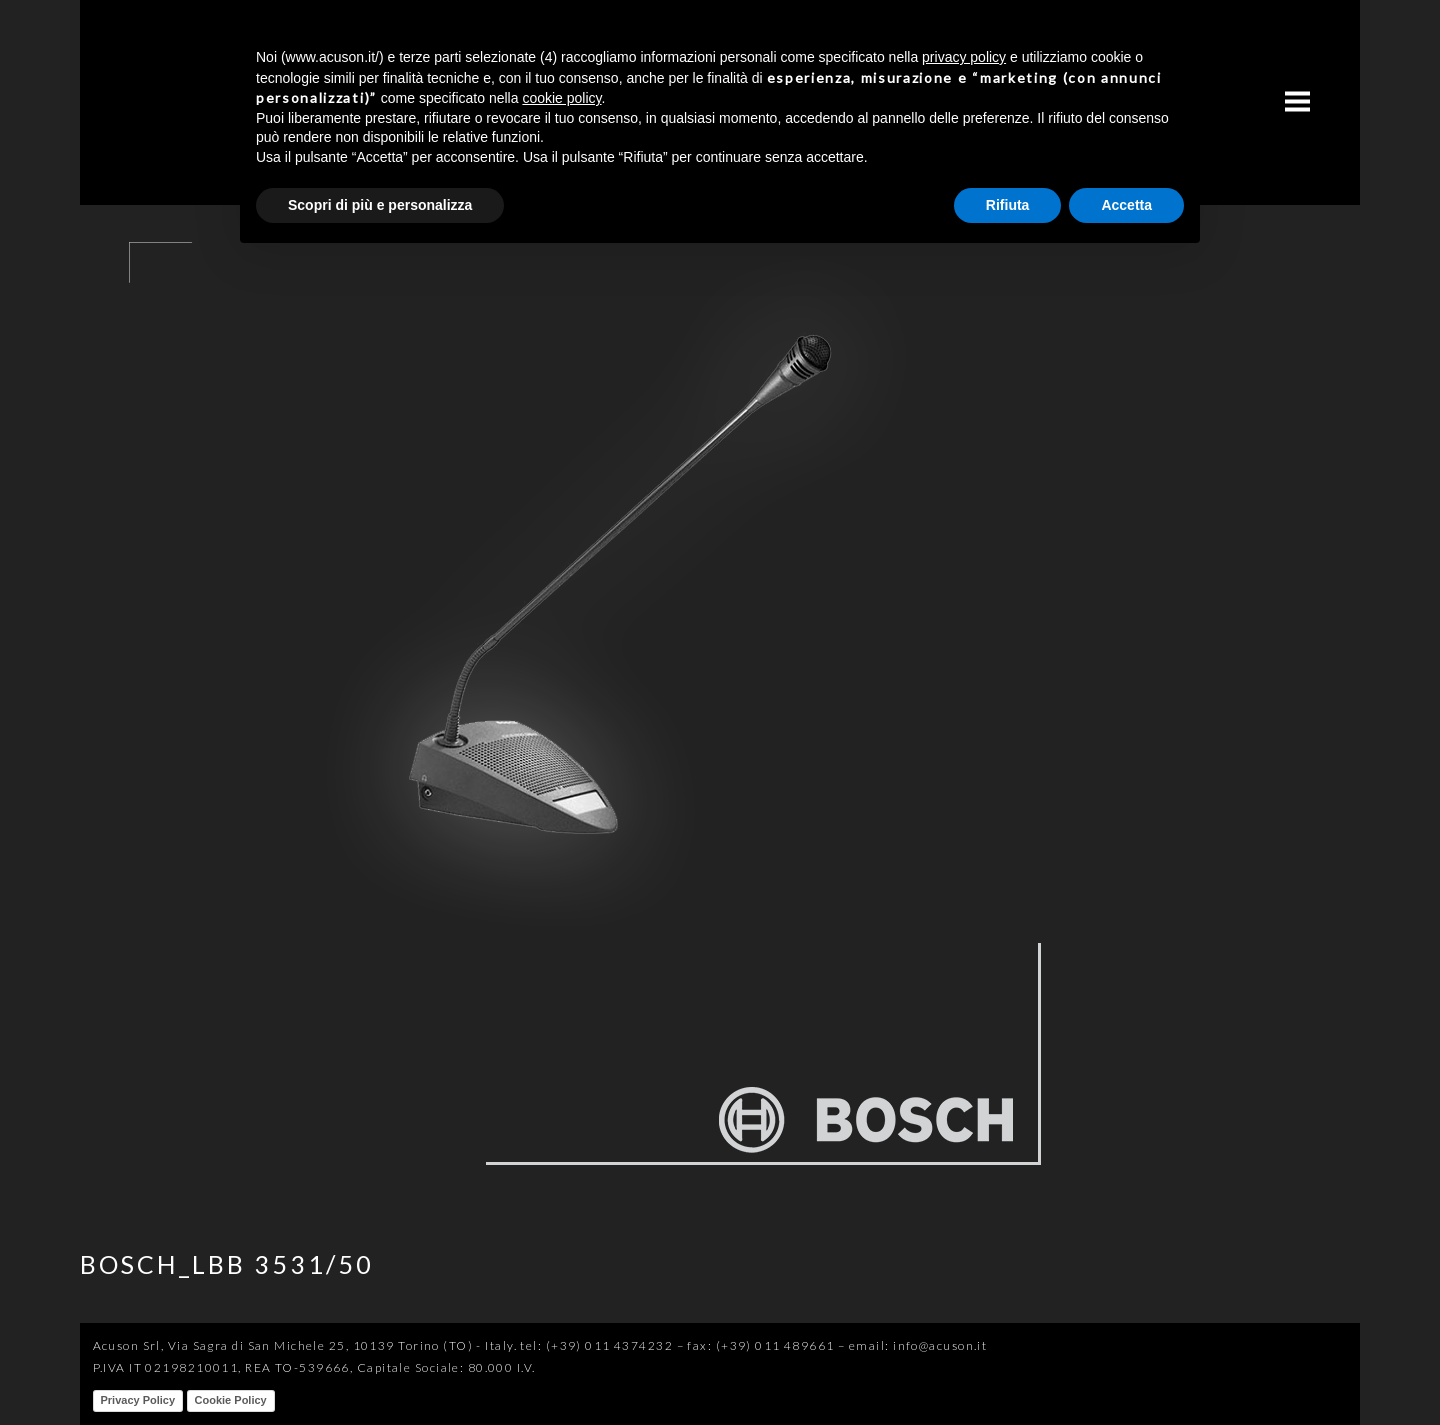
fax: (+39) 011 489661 (760, 1345)
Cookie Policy (231, 1400)
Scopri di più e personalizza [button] (380, 205)
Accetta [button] (1126, 205)
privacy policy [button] (964, 57)
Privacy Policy (138, 1400)
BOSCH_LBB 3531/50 (227, 1264)
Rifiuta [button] (1008, 205)
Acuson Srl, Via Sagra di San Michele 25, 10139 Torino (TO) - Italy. (305, 1345)
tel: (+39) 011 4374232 (596, 1345)
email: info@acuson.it (918, 1345)
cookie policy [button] (561, 98)
